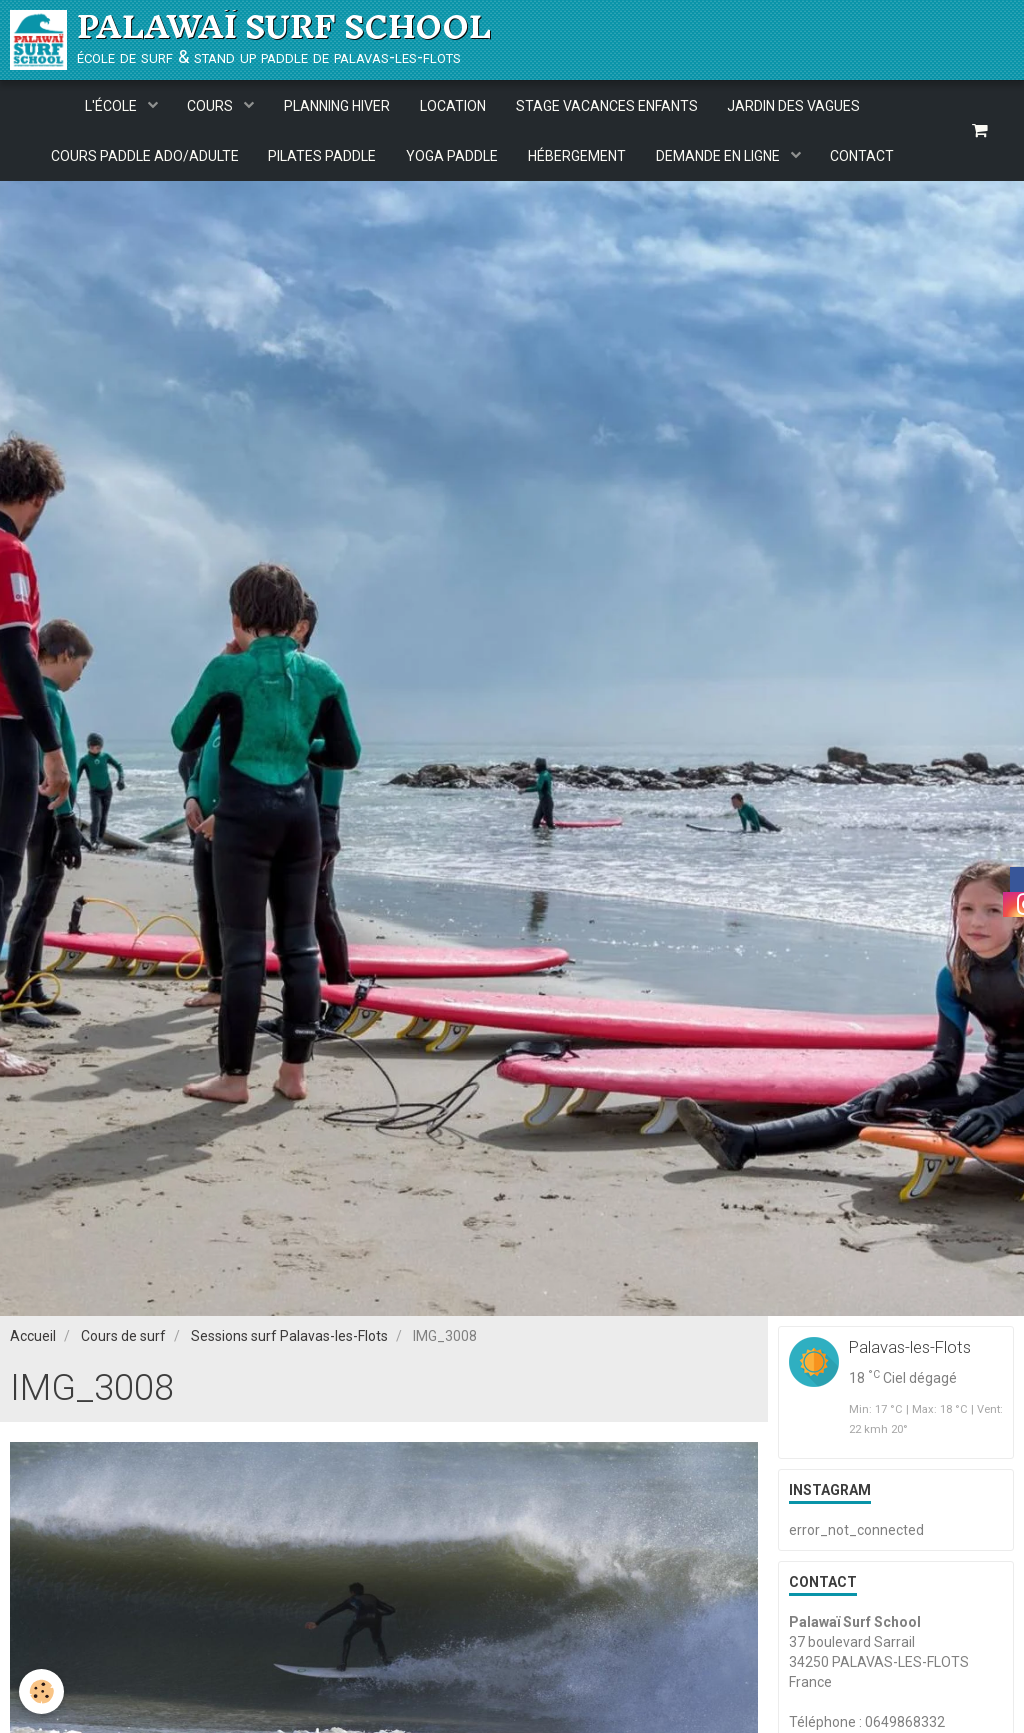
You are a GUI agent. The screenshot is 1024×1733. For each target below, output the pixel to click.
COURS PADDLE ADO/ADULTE (144, 156)
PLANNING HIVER (337, 106)
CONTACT (863, 156)
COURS (211, 106)
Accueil (33, 1345)
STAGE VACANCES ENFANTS (607, 106)
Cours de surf (123, 1345)
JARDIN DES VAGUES (794, 106)
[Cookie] (42, 1691)
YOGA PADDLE (452, 156)
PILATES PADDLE (322, 156)
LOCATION (453, 106)
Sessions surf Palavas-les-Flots (289, 1345)
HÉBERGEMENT (577, 156)
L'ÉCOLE (111, 106)
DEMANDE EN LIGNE (719, 156)
